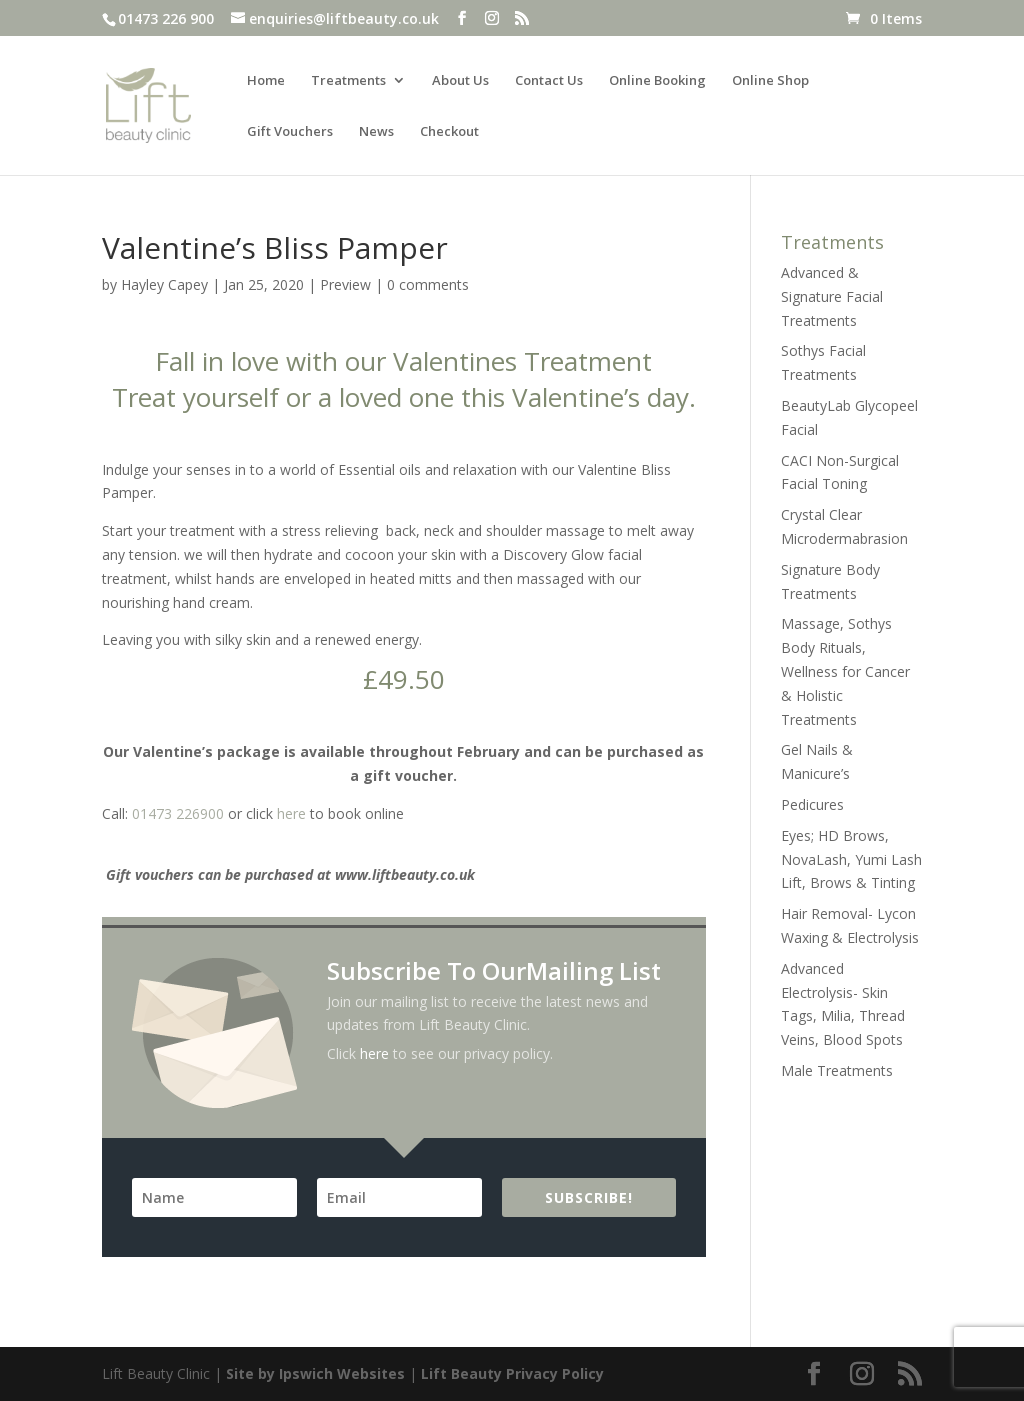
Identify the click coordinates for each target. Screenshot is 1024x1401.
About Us (460, 81)
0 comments (428, 284)
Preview (345, 284)
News (376, 132)
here (291, 813)
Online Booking (657, 81)
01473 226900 (178, 813)
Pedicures (812, 804)
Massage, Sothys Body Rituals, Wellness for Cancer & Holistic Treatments (845, 671)
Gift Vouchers (290, 132)
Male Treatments (837, 1070)
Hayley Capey (164, 284)
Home (266, 81)
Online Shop (770, 81)
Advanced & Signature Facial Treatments (832, 296)
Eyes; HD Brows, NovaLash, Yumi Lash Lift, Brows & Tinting (851, 859)
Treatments (348, 81)
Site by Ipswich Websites (315, 1373)
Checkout (449, 132)
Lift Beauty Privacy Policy (512, 1373)
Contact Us (549, 81)
